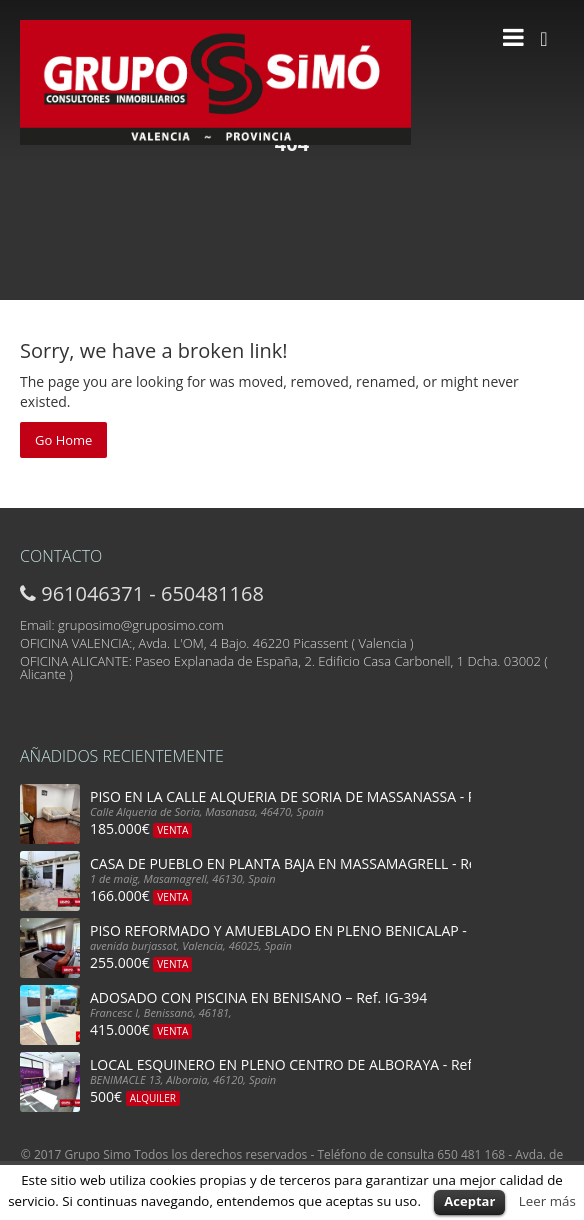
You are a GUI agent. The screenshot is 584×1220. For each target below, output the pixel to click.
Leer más (547, 1201)
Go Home (63, 440)
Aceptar (469, 1201)
